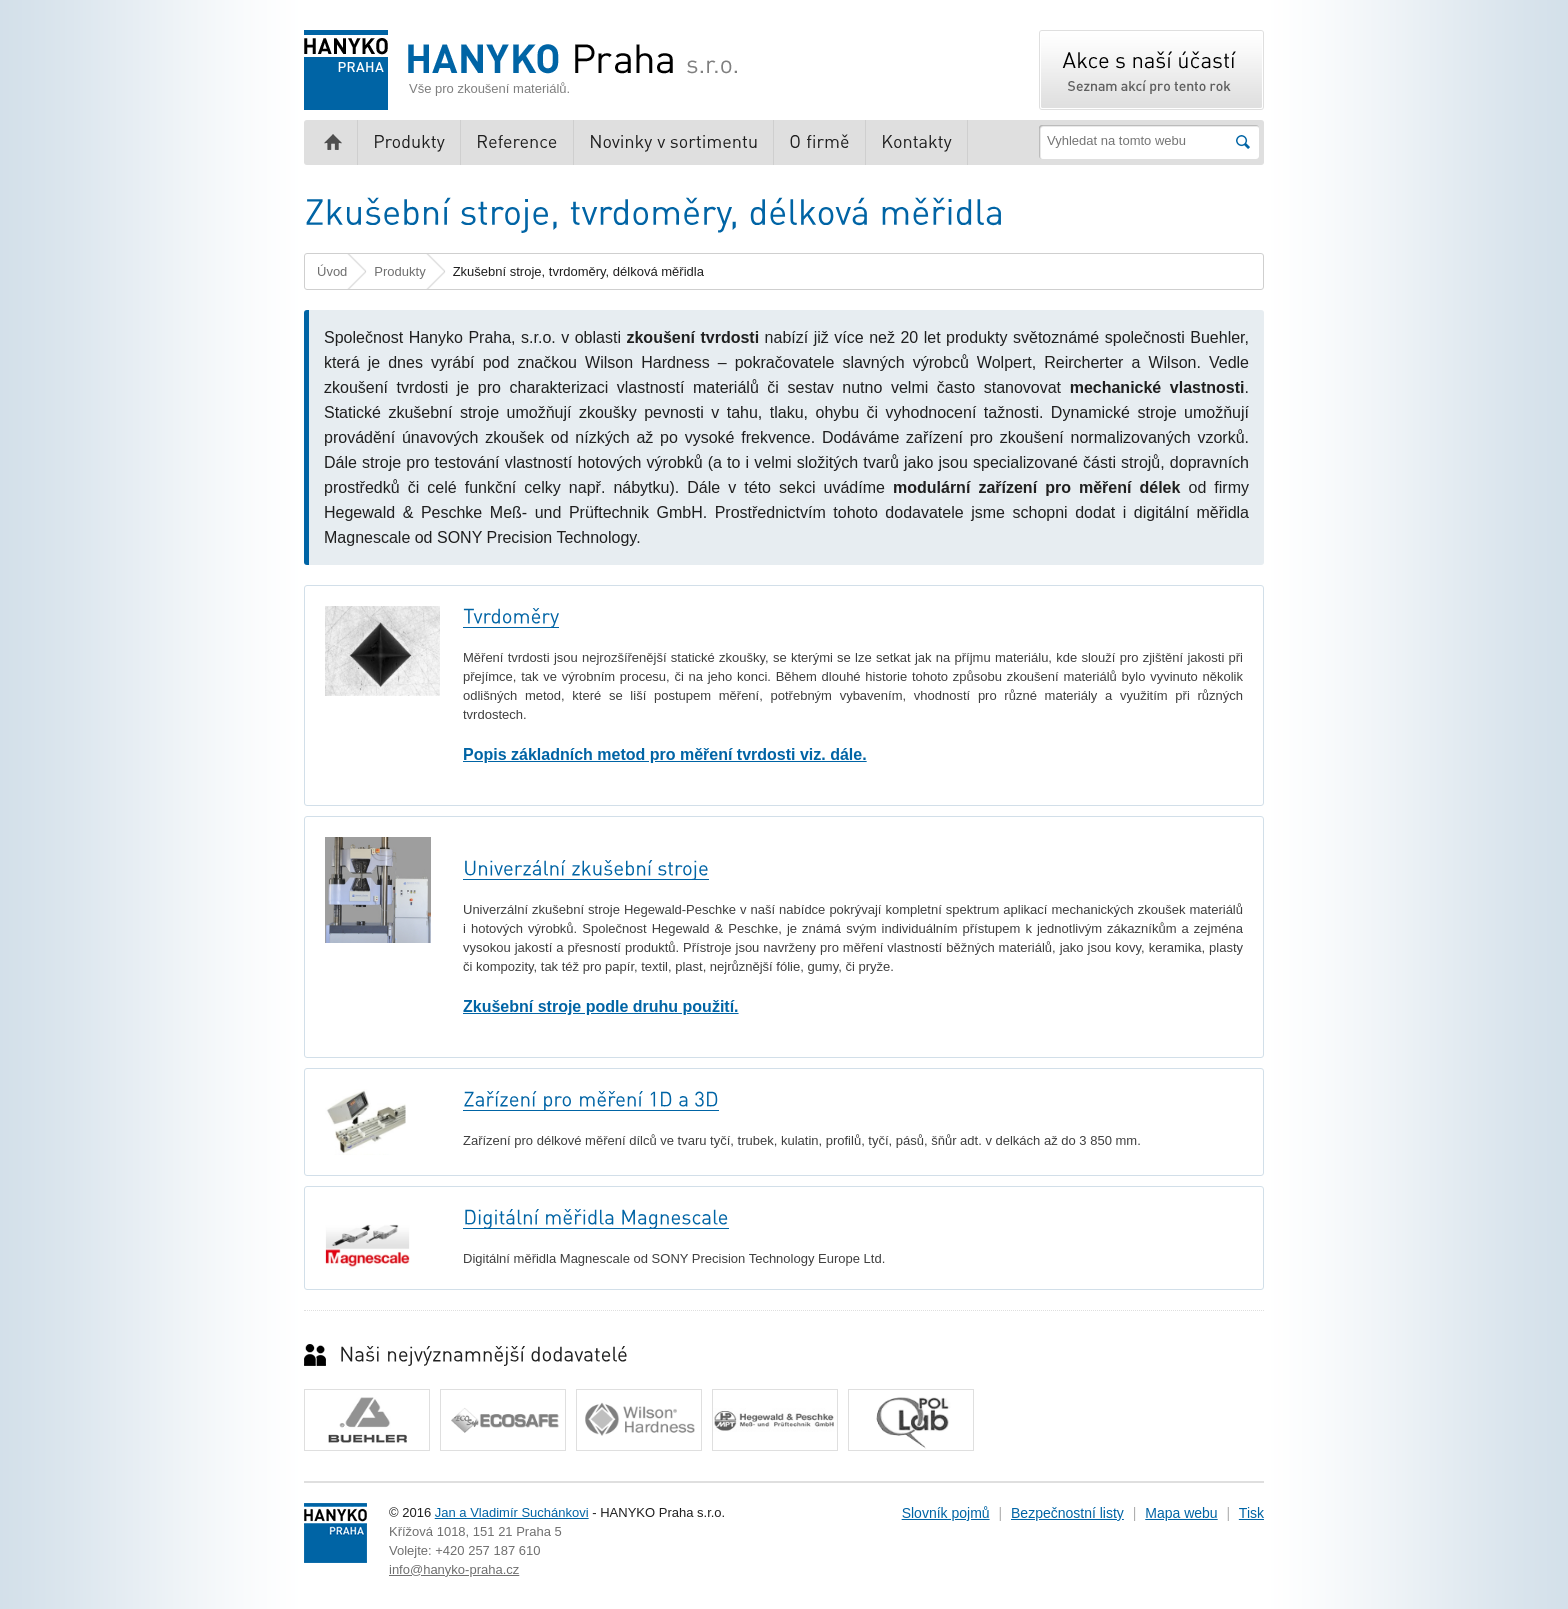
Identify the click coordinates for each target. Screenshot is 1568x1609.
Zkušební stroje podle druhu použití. (601, 1006)
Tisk (1251, 1513)
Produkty (399, 271)
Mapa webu (1181, 1513)
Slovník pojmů (946, 1513)
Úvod (332, 271)
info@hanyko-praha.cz (454, 1569)
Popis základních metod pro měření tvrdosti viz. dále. (665, 754)
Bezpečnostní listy (1067, 1513)
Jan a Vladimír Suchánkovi (512, 1512)
